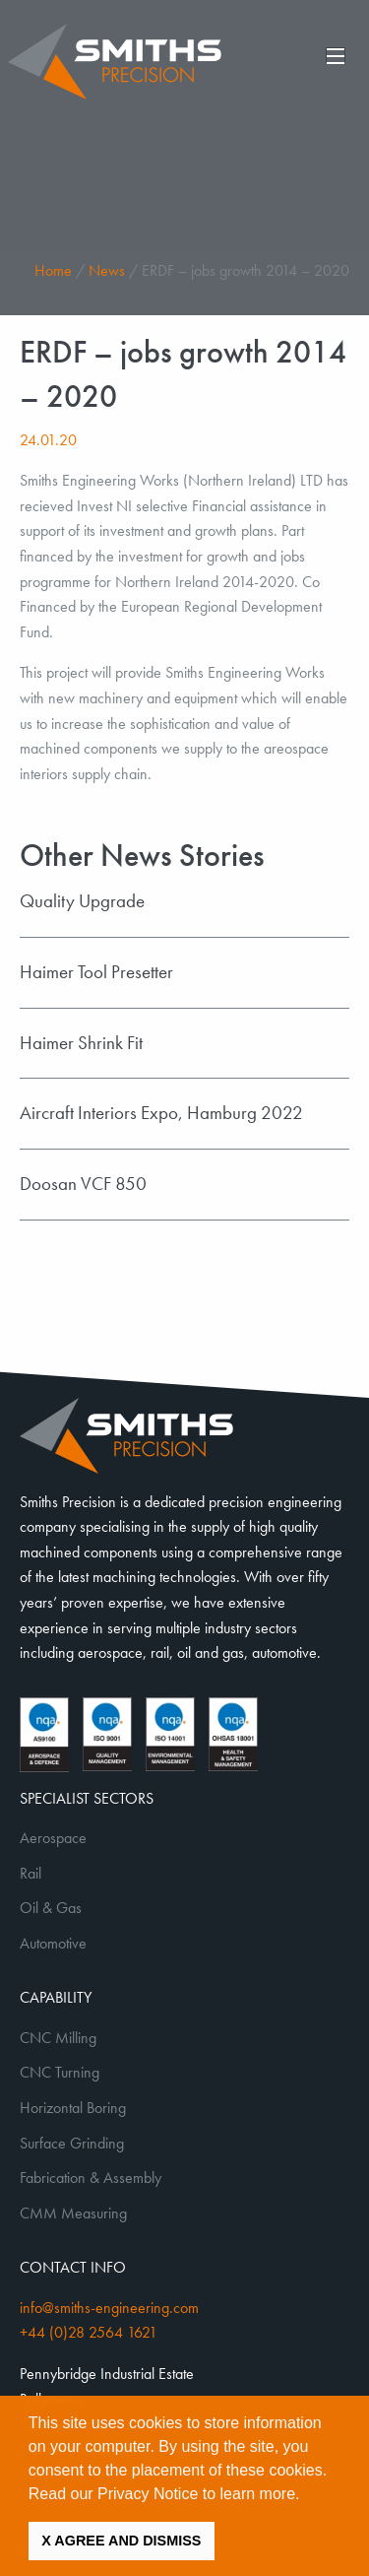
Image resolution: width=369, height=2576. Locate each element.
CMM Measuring (73, 2213)
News (107, 270)
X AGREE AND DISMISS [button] (121, 2540)
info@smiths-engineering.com (109, 2307)
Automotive (53, 1943)
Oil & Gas (51, 1907)
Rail (30, 1873)
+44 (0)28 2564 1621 (88, 2332)
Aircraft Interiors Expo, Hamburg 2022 (161, 1112)
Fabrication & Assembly (90, 2177)
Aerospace (53, 1837)
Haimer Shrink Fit (81, 1042)
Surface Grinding (72, 2143)
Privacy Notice (147, 2493)
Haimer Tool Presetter (96, 971)
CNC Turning (59, 2072)
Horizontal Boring (73, 2107)
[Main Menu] (335, 55)
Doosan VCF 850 (83, 1183)
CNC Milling (58, 2037)
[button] (307, 2495)
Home (53, 270)
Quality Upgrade (82, 901)
